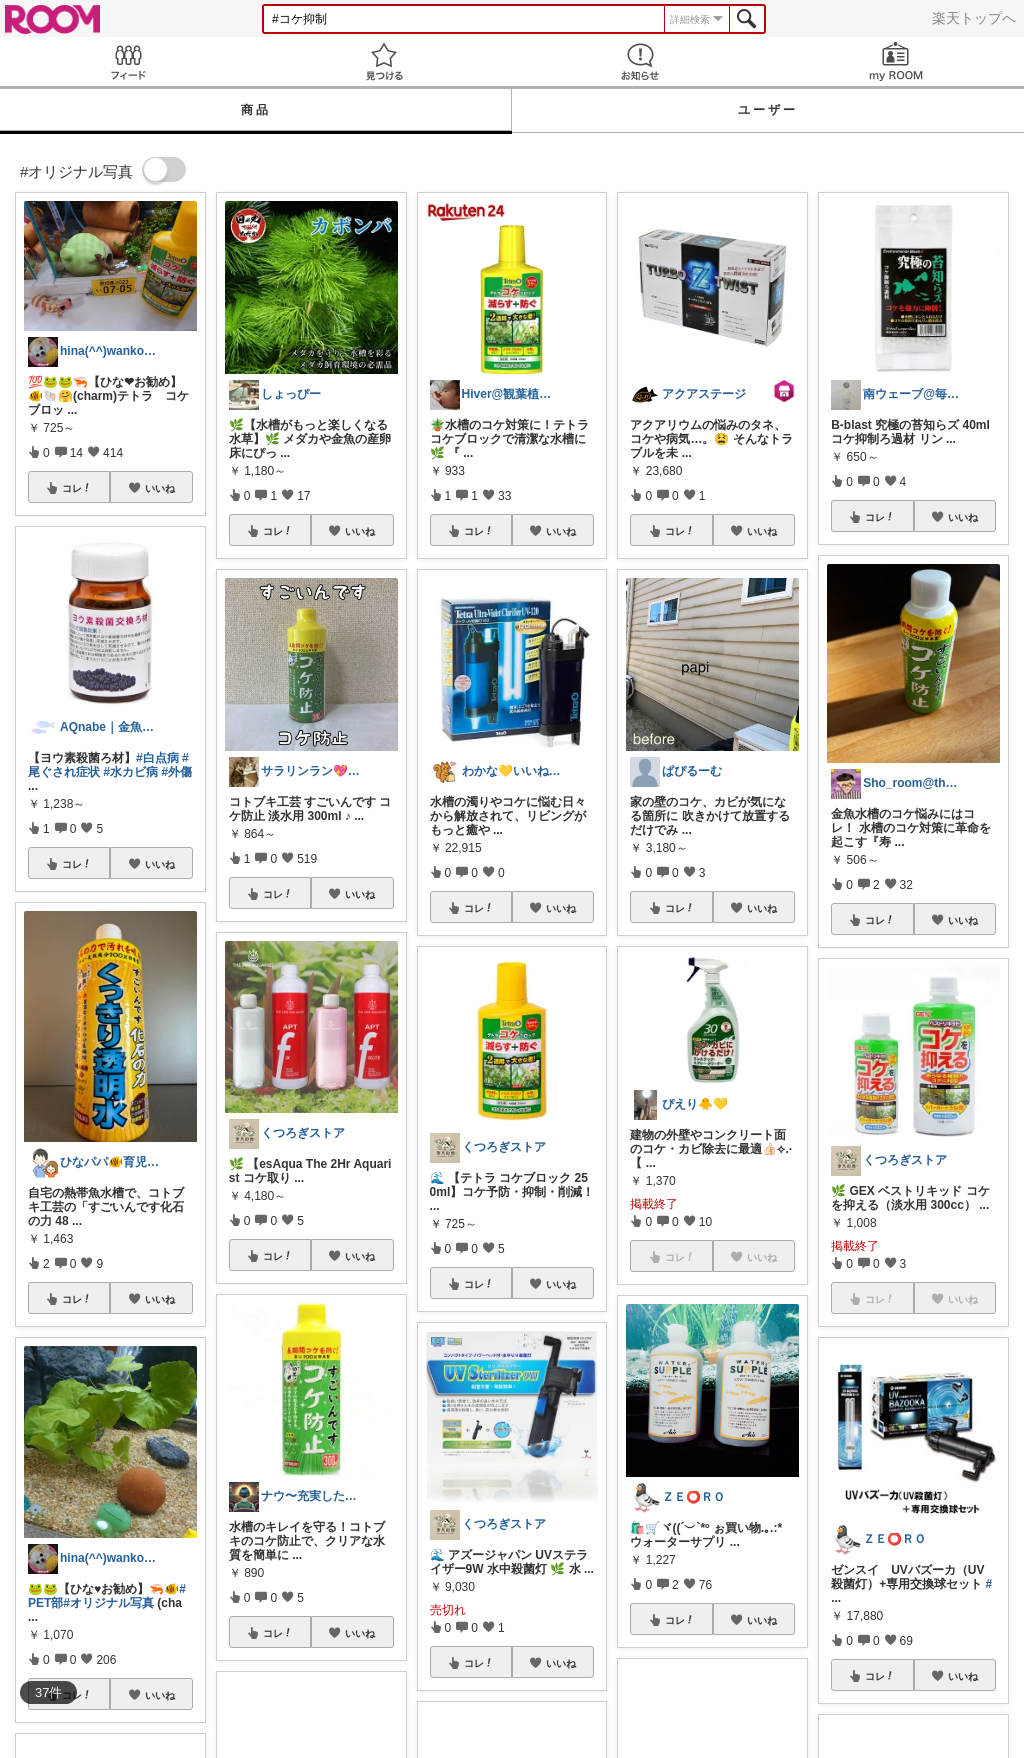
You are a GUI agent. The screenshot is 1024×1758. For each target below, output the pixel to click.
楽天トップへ (974, 18)
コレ (77, 488)
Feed (128, 61)
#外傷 (176, 772)
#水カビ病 (130, 772)
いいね (160, 488)
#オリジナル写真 (108, 1603)
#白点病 (157, 758)
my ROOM (896, 61)
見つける (384, 61)
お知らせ (640, 61)
